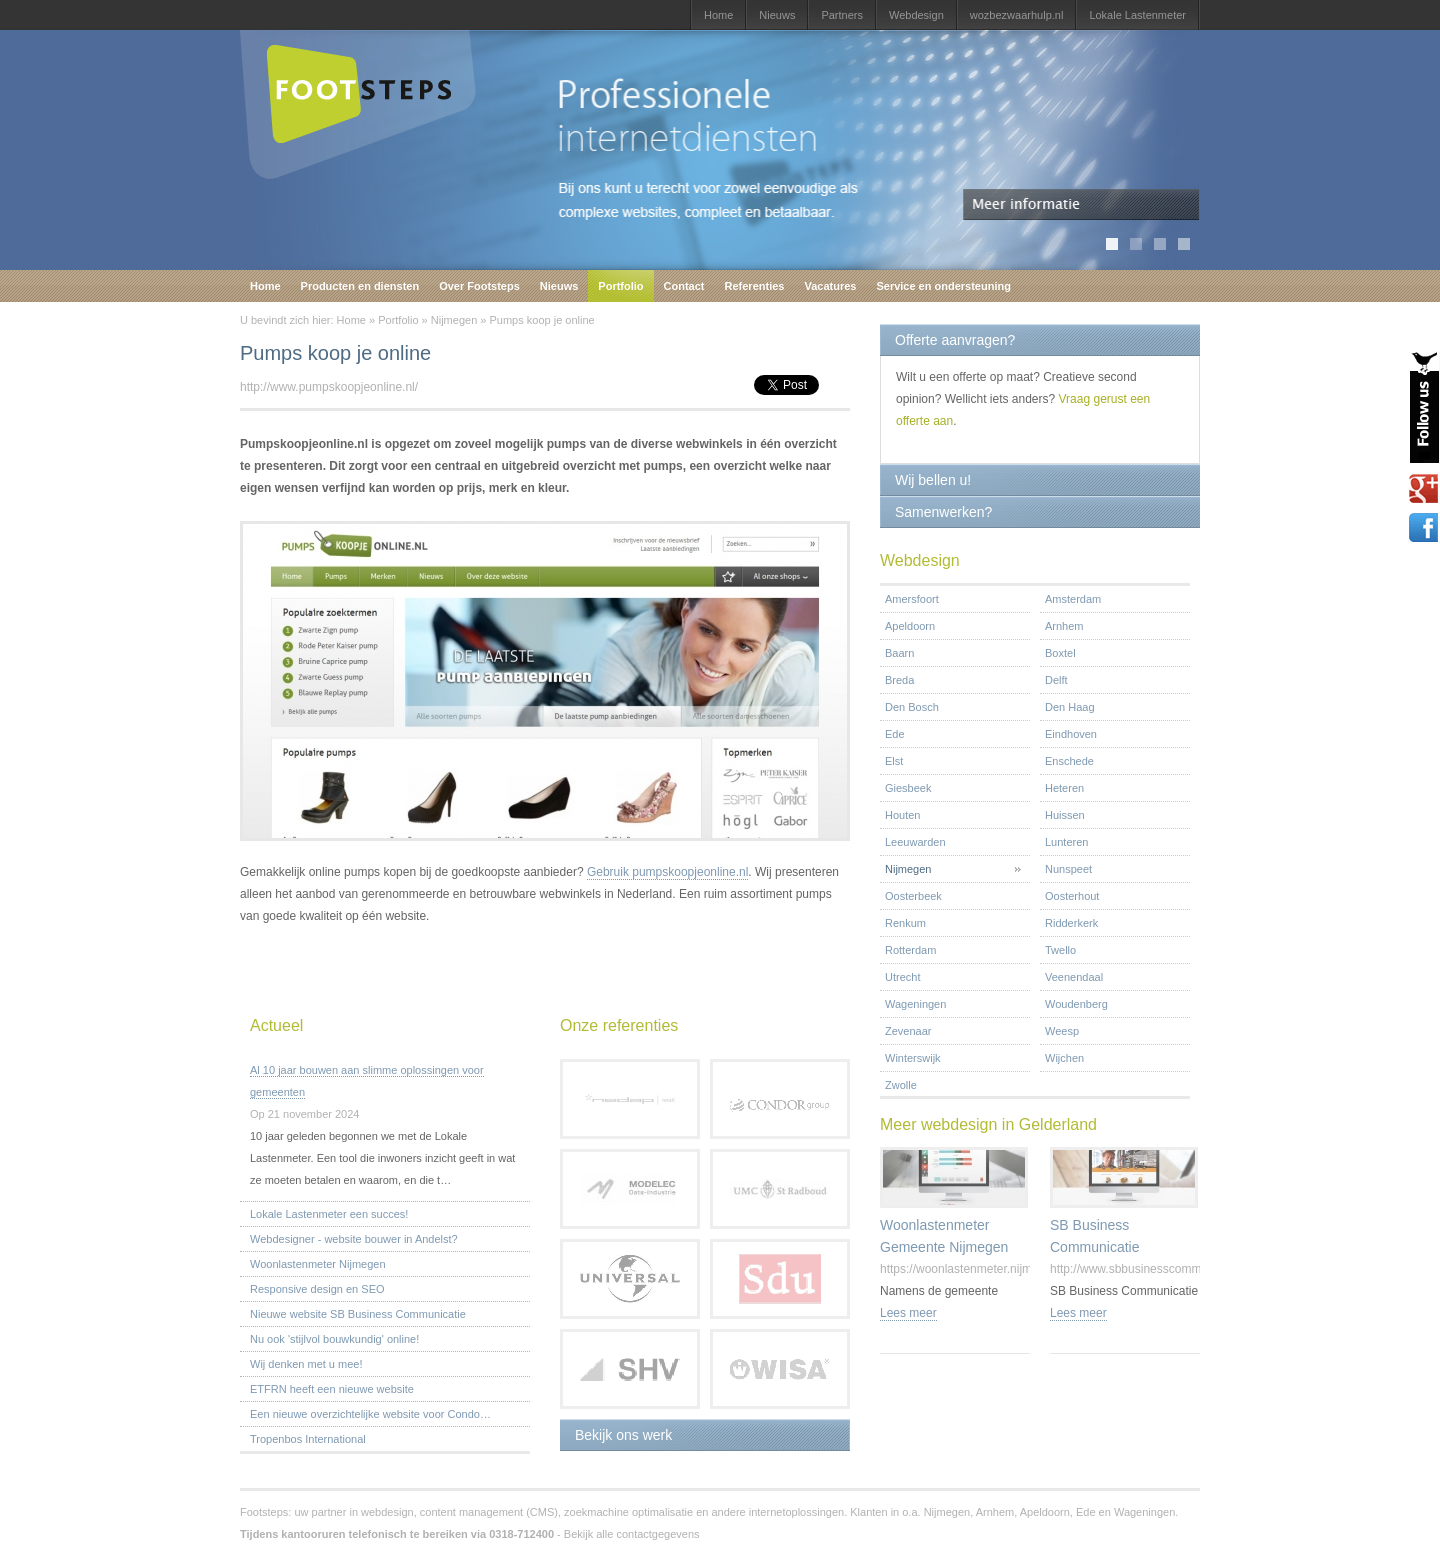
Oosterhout (1072, 896)
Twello (1060, 950)
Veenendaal (1074, 977)
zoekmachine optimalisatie (628, 1512)
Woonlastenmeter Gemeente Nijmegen (944, 1236)
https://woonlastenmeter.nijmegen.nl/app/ (989, 1269)
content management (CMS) (489, 1512)
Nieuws (777, 15)
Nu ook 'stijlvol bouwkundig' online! (334, 1339)
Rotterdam (910, 950)
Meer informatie (1081, 205)
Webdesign (916, 15)
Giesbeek (908, 788)
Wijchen (1064, 1058)
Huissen (1065, 815)
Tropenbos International (308, 1439)
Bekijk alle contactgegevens (632, 1534)
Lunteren (1066, 842)
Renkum (905, 923)
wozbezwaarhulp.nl (1017, 15)
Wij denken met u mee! (306, 1364)
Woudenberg (1076, 1004)
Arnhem (1064, 626)
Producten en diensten (360, 286)
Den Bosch (912, 707)
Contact (684, 286)
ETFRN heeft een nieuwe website (332, 1389)
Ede (895, 734)
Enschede (1069, 761)
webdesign (387, 1512)
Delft (1056, 680)
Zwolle (901, 1085)
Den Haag (1070, 707)
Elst (894, 761)
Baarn (899, 653)
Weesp (1062, 1031)
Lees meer (908, 1313)
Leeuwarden (915, 842)
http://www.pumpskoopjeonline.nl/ (329, 387)
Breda (899, 680)
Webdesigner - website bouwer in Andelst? (354, 1239)
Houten (902, 815)
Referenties (755, 286)
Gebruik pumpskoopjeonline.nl (667, 872)
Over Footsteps (479, 286)
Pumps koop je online (541, 320)
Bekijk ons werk (623, 1435)
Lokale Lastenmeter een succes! (329, 1214)
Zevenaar (908, 1031)
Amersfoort (912, 599)
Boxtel (1060, 653)
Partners (842, 15)
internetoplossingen (796, 1512)
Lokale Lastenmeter (1137, 15)
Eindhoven (1071, 734)
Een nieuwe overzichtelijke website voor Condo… (370, 1414)
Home (718, 15)
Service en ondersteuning (943, 286)
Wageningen (915, 1004)
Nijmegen (454, 320)
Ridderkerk (1071, 923)
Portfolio (620, 286)
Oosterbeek (913, 896)
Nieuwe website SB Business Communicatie (358, 1314)
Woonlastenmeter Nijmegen (318, 1264)
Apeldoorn (910, 626)
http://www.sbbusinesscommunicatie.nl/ (1154, 1269)
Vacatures (830, 286)
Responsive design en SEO (317, 1289)
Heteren (1064, 788)
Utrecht (902, 977)
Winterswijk (913, 1058)
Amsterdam (1073, 599)
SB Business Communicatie (1094, 1236)
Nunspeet (1068, 869)
